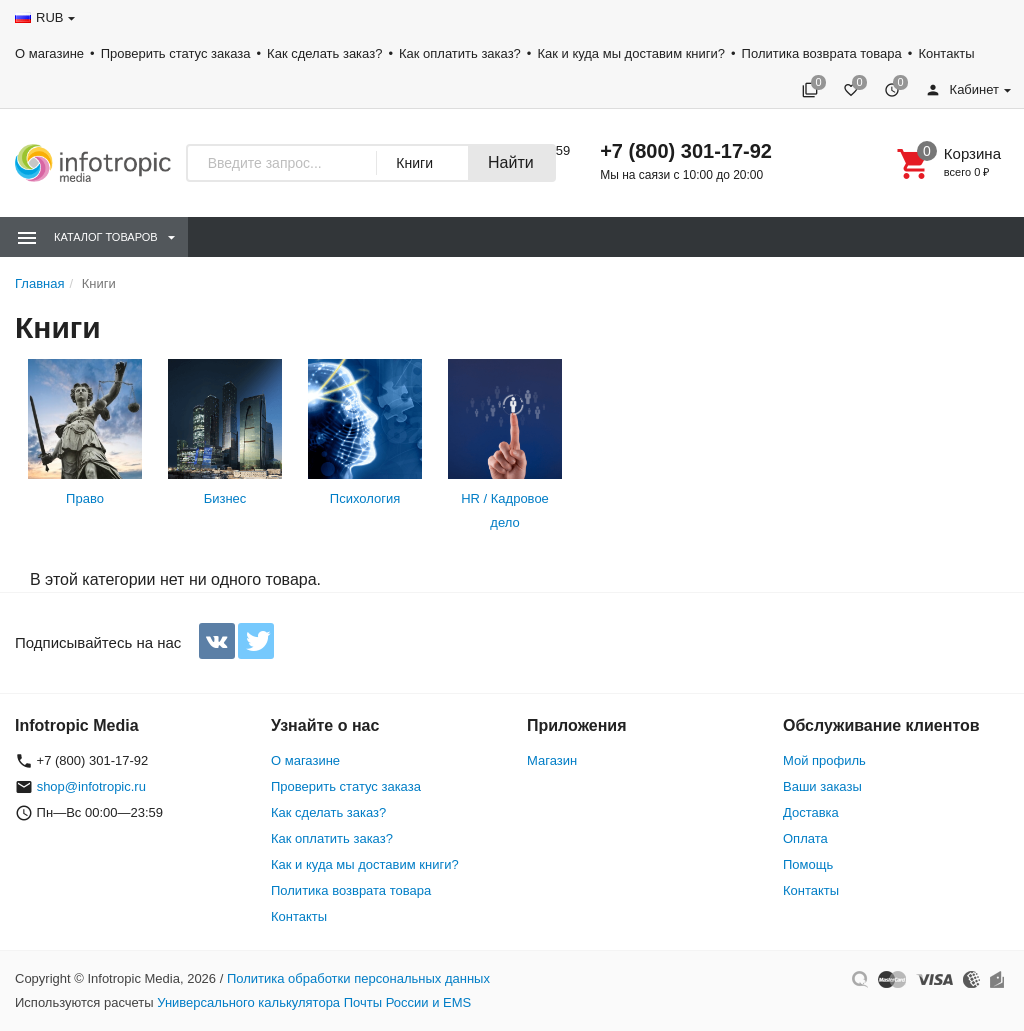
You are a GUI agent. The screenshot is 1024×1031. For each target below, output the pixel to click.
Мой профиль (824, 760)
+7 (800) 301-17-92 (686, 151)
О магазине (49, 53)
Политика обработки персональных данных (358, 978)
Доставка (811, 812)
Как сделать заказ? (324, 53)
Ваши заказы (822, 786)
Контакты (946, 53)
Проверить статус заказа (176, 53)
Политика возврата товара (822, 53)
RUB (49, 17)
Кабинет (962, 89)
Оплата (805, 838)
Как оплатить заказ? (460, 53)
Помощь (808, 864)
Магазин (552, 760)
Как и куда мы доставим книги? (631, 53)
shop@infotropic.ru (91, 786)
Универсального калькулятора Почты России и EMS (314, 1002)
